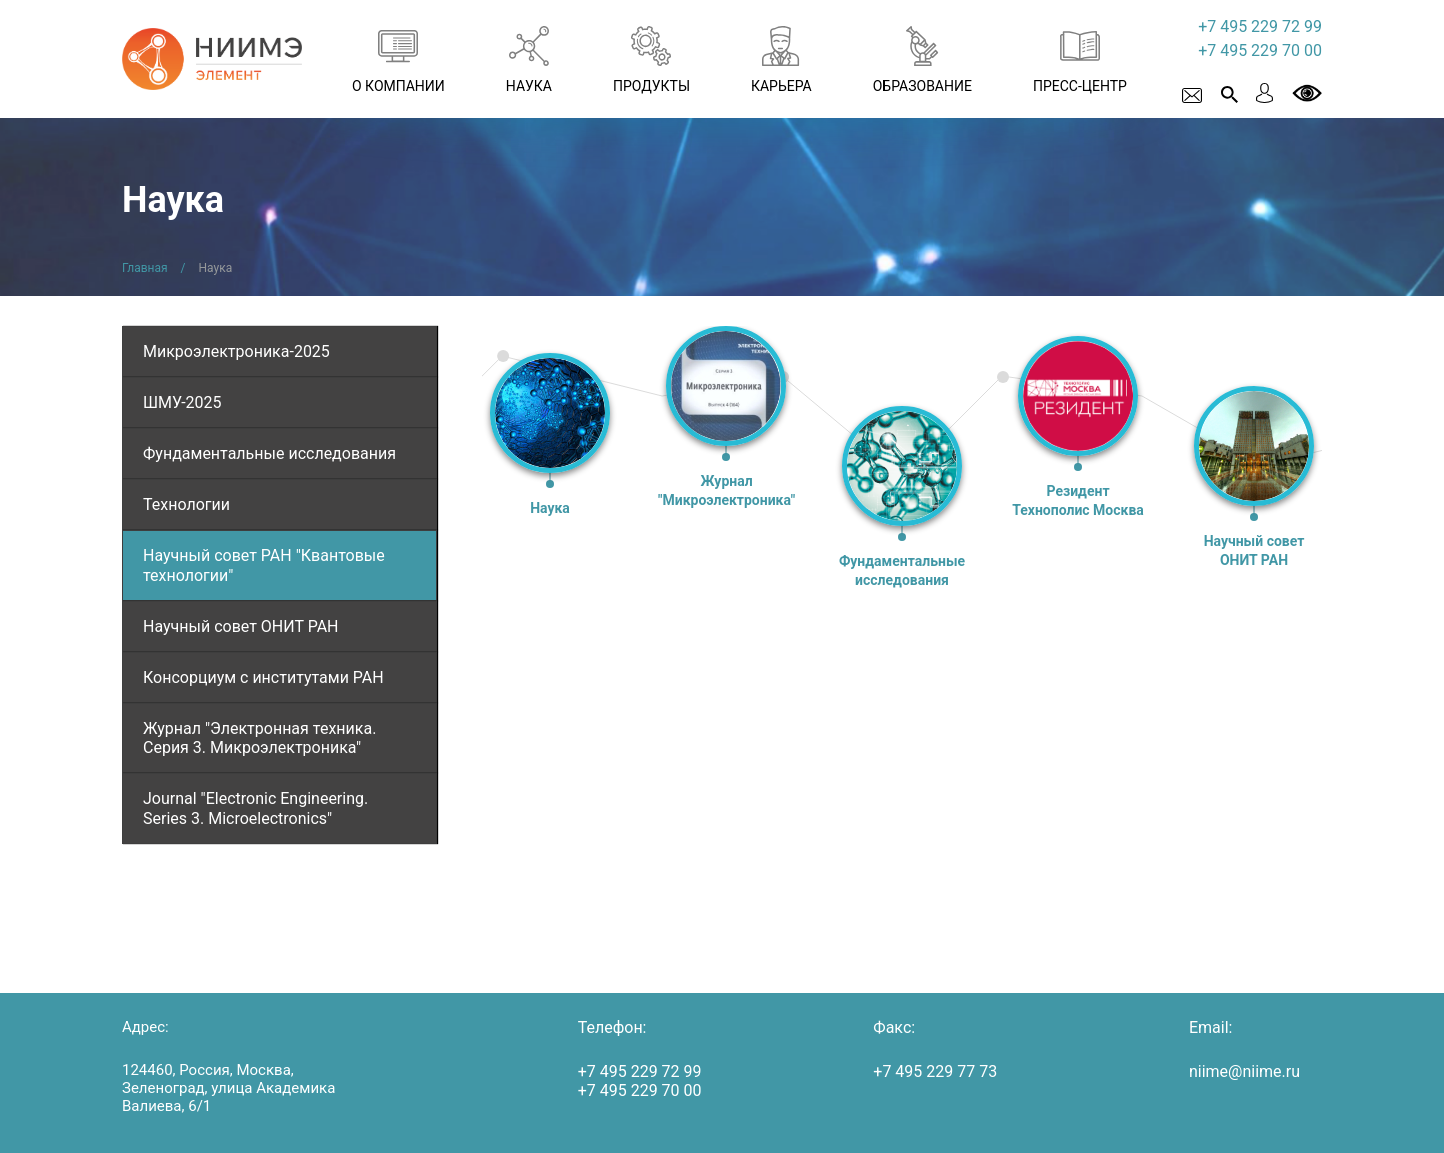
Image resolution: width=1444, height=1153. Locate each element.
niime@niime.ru (1244, 1071)
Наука (550, 508)
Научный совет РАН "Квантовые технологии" (264, 565)
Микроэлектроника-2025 (236, 351)
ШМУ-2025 (182, 402)
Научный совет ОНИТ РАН (241, 626)
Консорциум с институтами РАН (263, 677)
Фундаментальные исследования (269, 453)
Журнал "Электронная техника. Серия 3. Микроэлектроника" (259, 738)
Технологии (186, 504)
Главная (145, 268)
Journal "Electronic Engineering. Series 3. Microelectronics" (255, 808)
